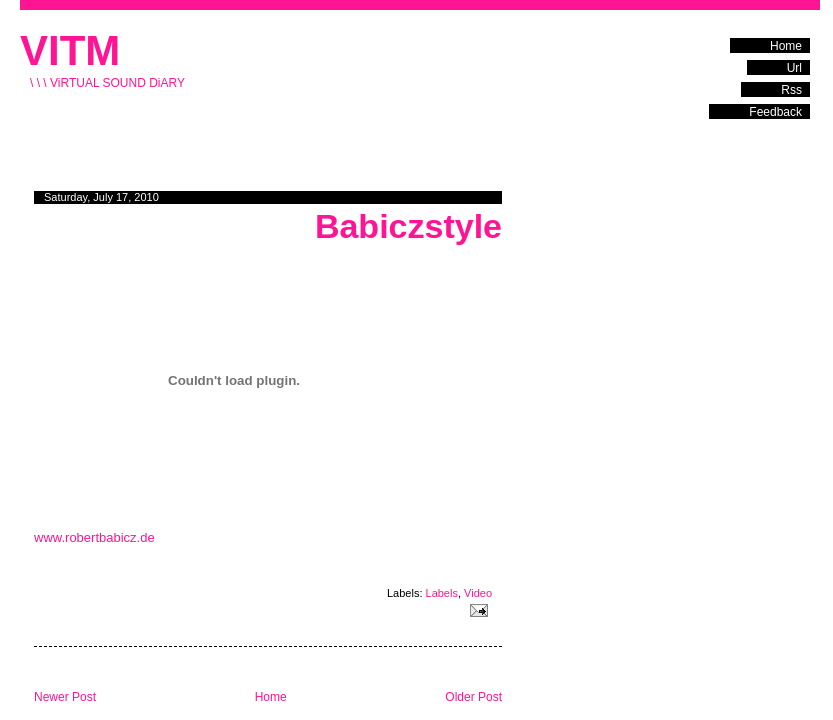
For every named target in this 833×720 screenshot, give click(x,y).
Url (794, 68)
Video (478, 593)
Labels (442, 593)
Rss (791, 90)
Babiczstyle (408, 226)
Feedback (775, 112)
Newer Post (65, 697)
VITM (70, 50)
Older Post (473, 697)
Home (786, 46)
